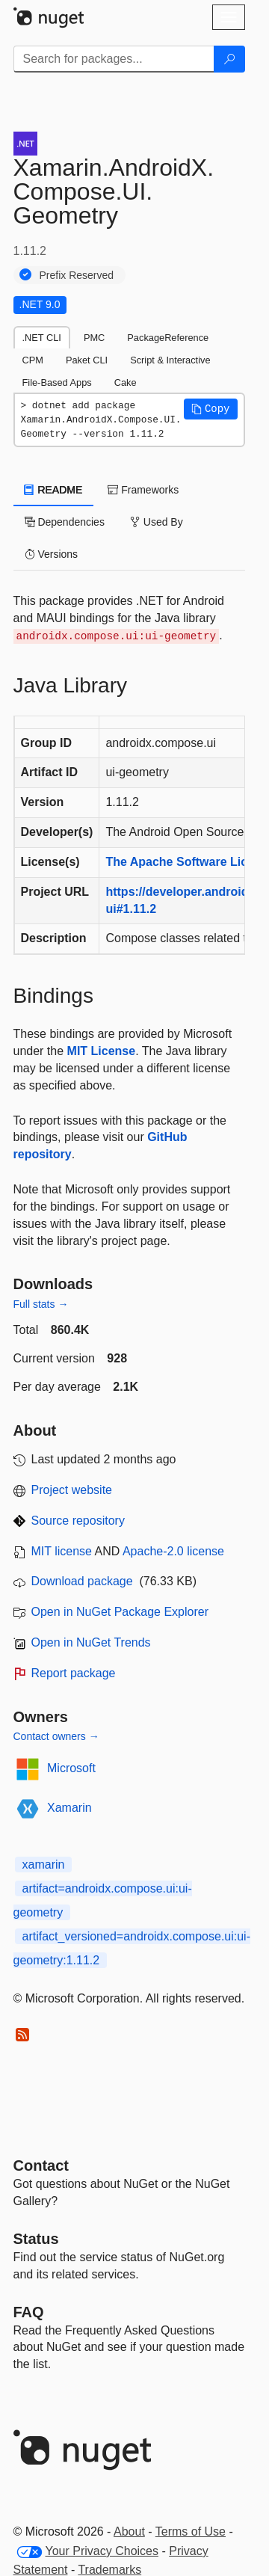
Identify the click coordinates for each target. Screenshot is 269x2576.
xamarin (43, 1864)
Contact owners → (56, 1736)
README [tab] (54, 489)
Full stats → (41, 1304)
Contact (41, 2165)
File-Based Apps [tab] (57, 382)
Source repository (78, 1520)
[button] (211, 409)
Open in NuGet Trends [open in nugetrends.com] (91, 1642)
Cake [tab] (125, 382)
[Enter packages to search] (113, 59)
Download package (82, 1581)
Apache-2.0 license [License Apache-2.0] (173, 1551)
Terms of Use (190, 2531)
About (129, 2531)
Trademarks (109, 2569)
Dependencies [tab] (65, 521)
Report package (73, 1673)
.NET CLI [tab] (41, 337)
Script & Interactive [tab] (170, 360)
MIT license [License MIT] (62, 1551)
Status (36, 2239)
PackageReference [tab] (167, 337)
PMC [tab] (94, 337)
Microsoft (71, 1768)
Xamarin (69, 1807)
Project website (72, 1490)
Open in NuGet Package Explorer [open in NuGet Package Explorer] (119, 1611)
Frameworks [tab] (143, 489)
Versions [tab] (51, 554)
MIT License (101, 1051)
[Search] (229, 59)
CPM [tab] (32, 360)
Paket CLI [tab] (87, 360)
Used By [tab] (156, 521)
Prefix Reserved (77, 275)
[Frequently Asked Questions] (28, 2312)
